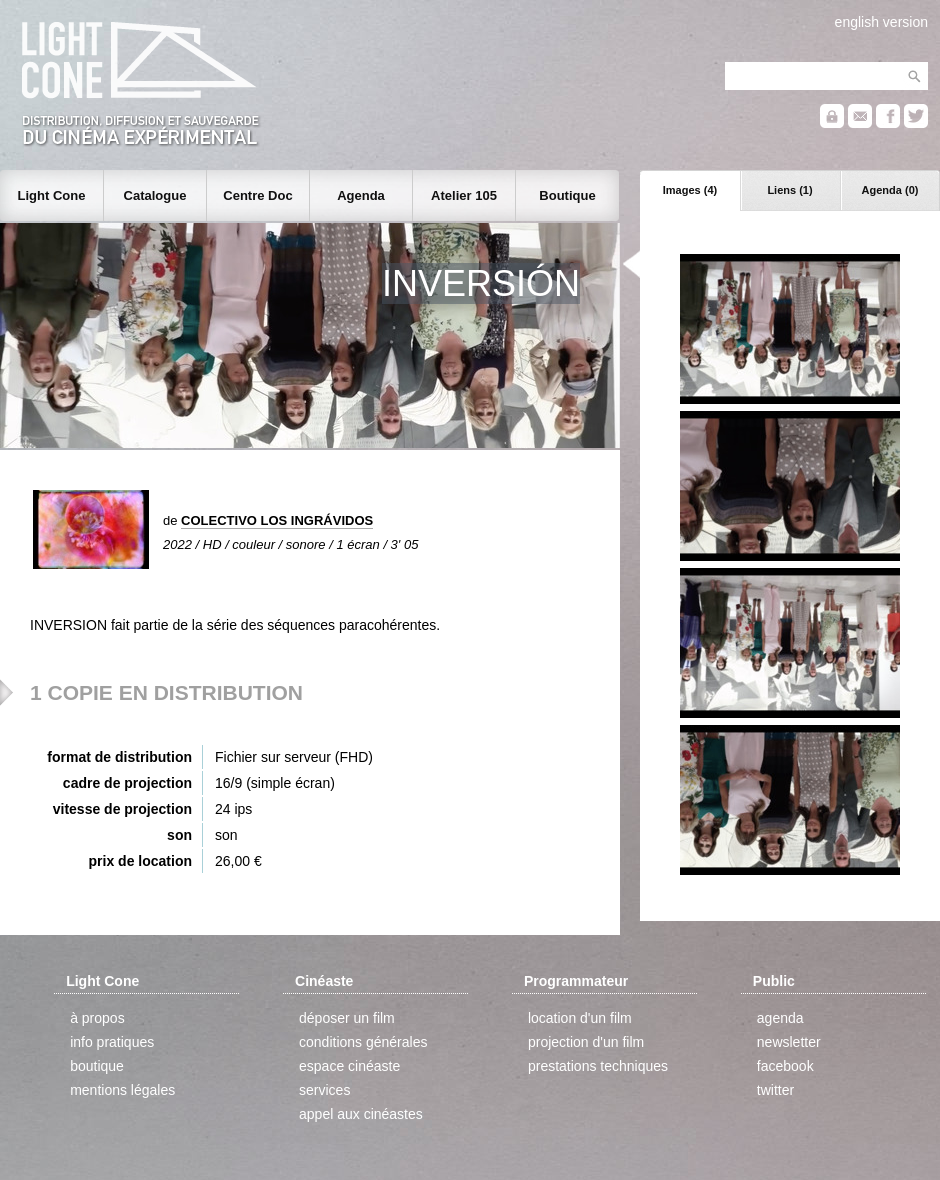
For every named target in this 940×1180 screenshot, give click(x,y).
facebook (785, 1066)
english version (881, 22)
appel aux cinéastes (361, 1114)
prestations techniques (598, 1066)
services (324, 1090)
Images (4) (690, 190)
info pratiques (112, 1042)
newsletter (789, 1042)
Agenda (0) (890, 190)
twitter (775, 1090)
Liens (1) (789, 190)
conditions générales (363, 1042)
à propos (97, 1018)
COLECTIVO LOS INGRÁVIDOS (277, 520)
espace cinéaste (349, 1066)
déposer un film (347, 1018)
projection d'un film (586, 1042)
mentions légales (122, 1090)
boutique (97, 1066)
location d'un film (580, 1018)
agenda (780, 1018)
